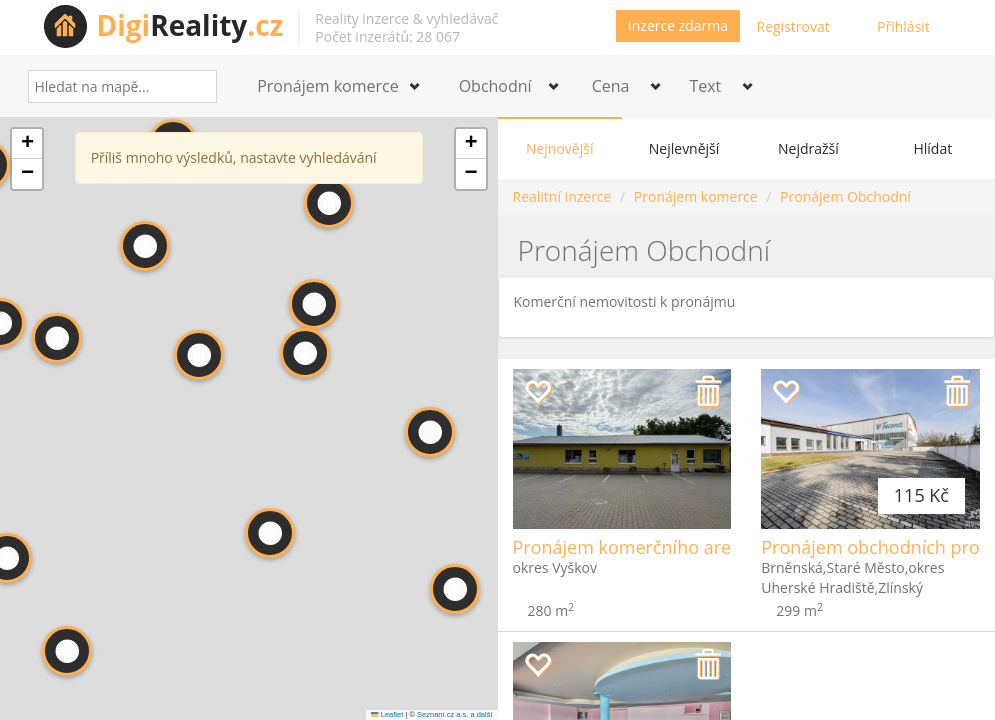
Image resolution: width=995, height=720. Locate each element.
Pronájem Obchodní (845, 196)
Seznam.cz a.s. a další (454, 714)
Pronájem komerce (696, 196)
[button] (57, 338)
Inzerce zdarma (678, 25)
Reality (190, 25)
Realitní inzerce (562, 196)
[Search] (194, 86)
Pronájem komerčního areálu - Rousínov (681, 547)
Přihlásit (903, 26)
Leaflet (387, 714)
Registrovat (793, 26)
